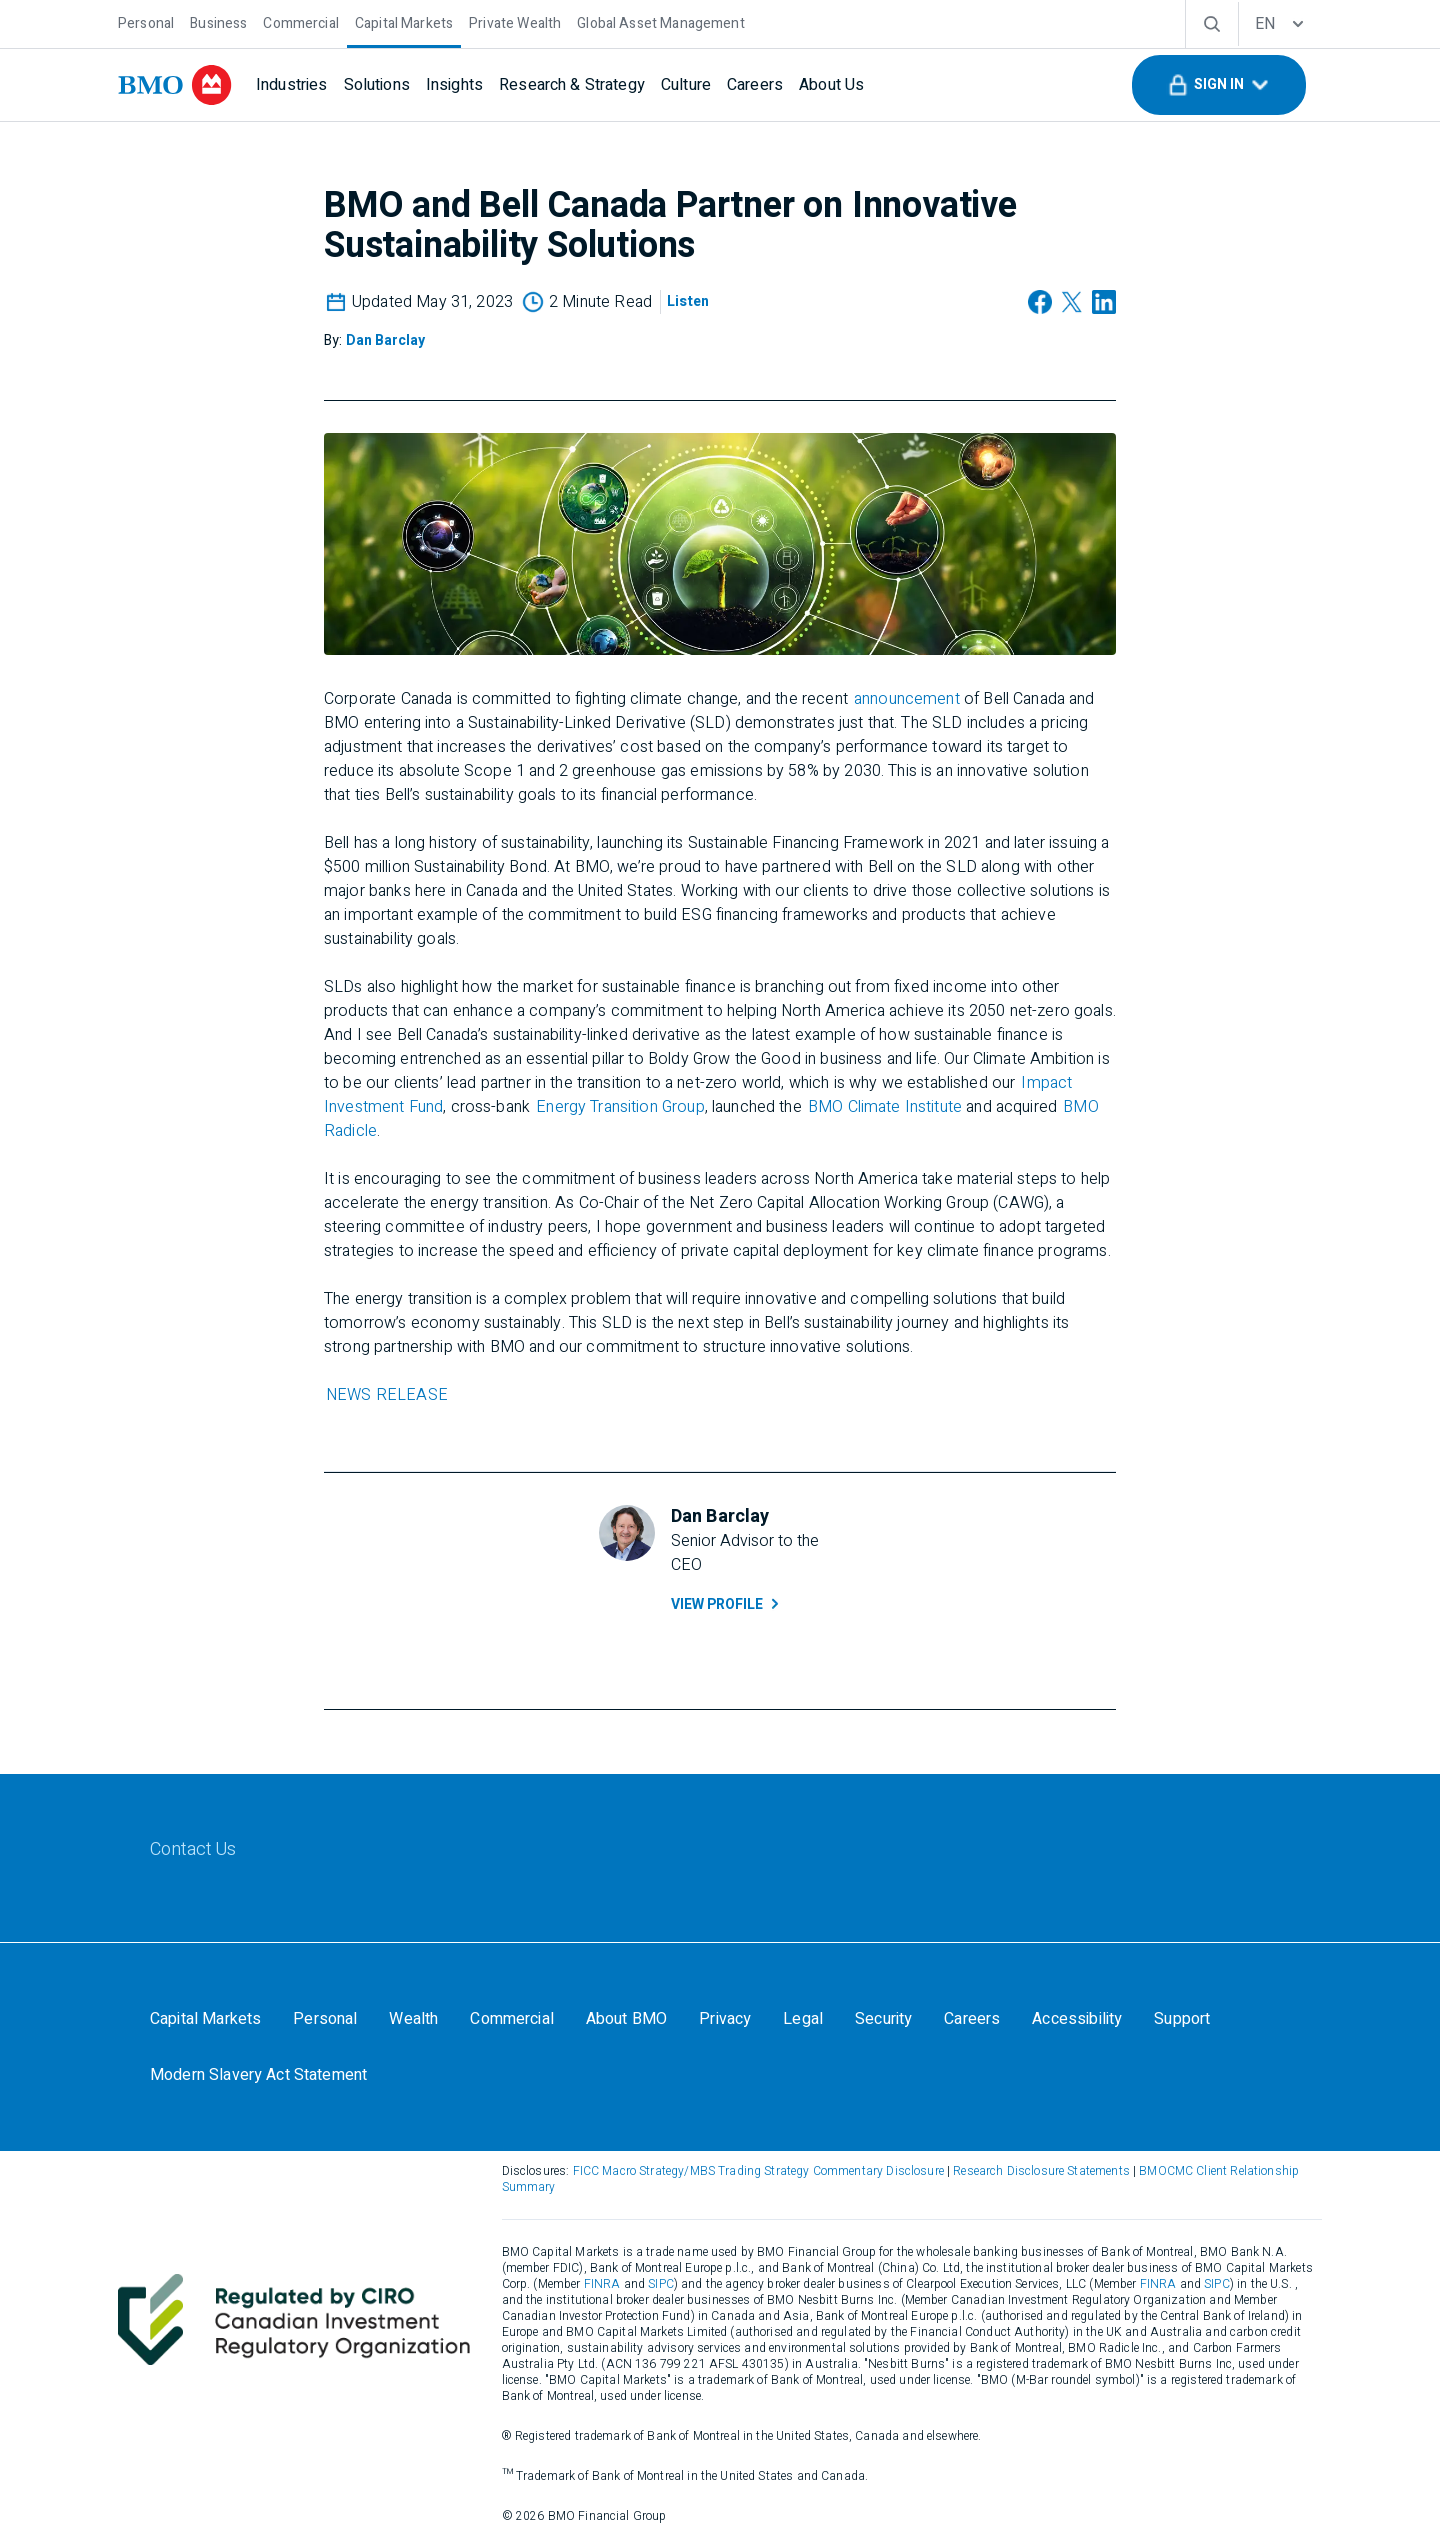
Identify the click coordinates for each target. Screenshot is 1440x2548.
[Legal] (803, 2019)
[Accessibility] (1077, 2019)
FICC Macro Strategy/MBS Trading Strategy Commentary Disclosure (758, 2171)
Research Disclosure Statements (1041, 2171)
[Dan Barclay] (385, 340)
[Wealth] (413, 2019)
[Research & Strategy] (572, 85)
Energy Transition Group (620, 1107)
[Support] (1182, 2019)
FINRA (602, 2284)
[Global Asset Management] (660, 21)
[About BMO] (626, 2019)
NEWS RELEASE (387, 1395)
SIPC (661, 2284)
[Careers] (755, 85)
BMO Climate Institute (885, 1107)
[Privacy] (725, 2019)
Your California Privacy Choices (505, 2075)
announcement (907, 699)
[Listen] (688, 302)
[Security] (883, 2019)
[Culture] (686, 85)
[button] (1219, 85)
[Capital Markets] (404, 21)
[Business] (218, 21)
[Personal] (146, 21)
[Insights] (454, 85)
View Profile (727, 1604)
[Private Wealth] (515, 21)
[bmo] (175, 85)
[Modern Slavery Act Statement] (258, 2075)
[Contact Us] (193, 1850)
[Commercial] (301, 21)
